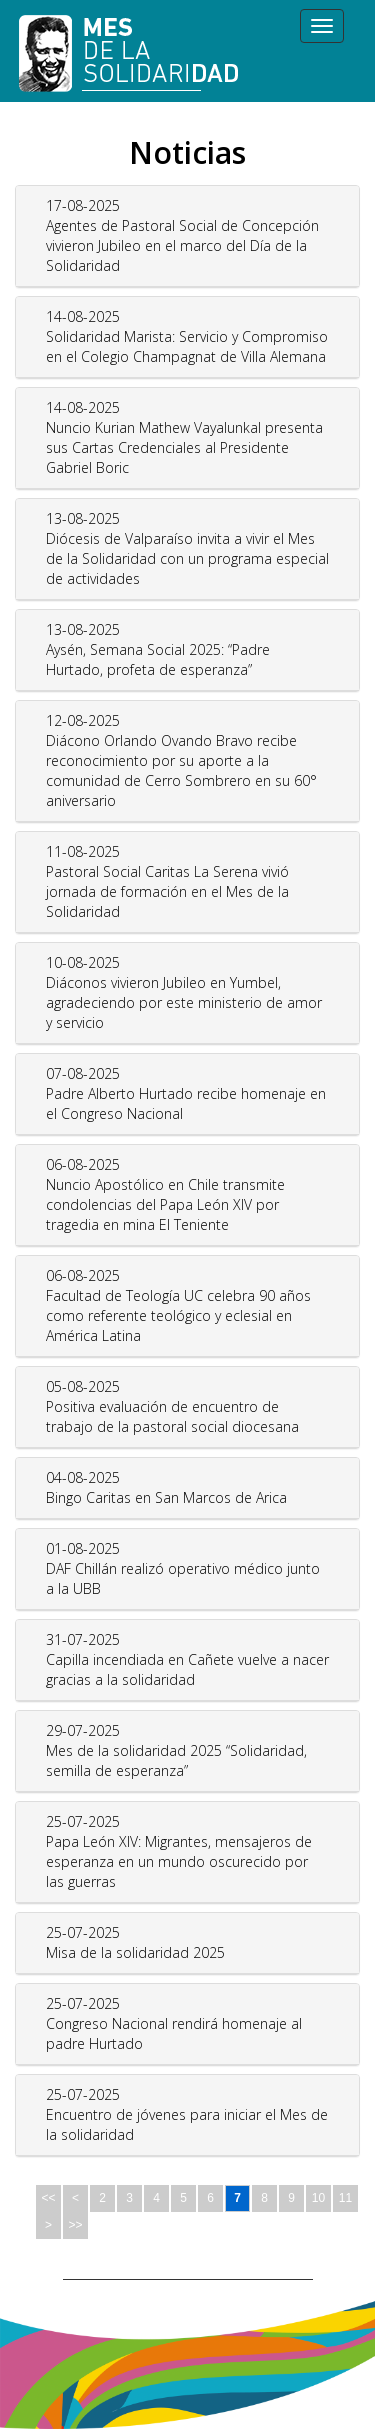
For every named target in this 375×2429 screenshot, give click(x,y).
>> (75, 2225)
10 (318, 2198)
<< (48, 2198)
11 (345, 2198)
